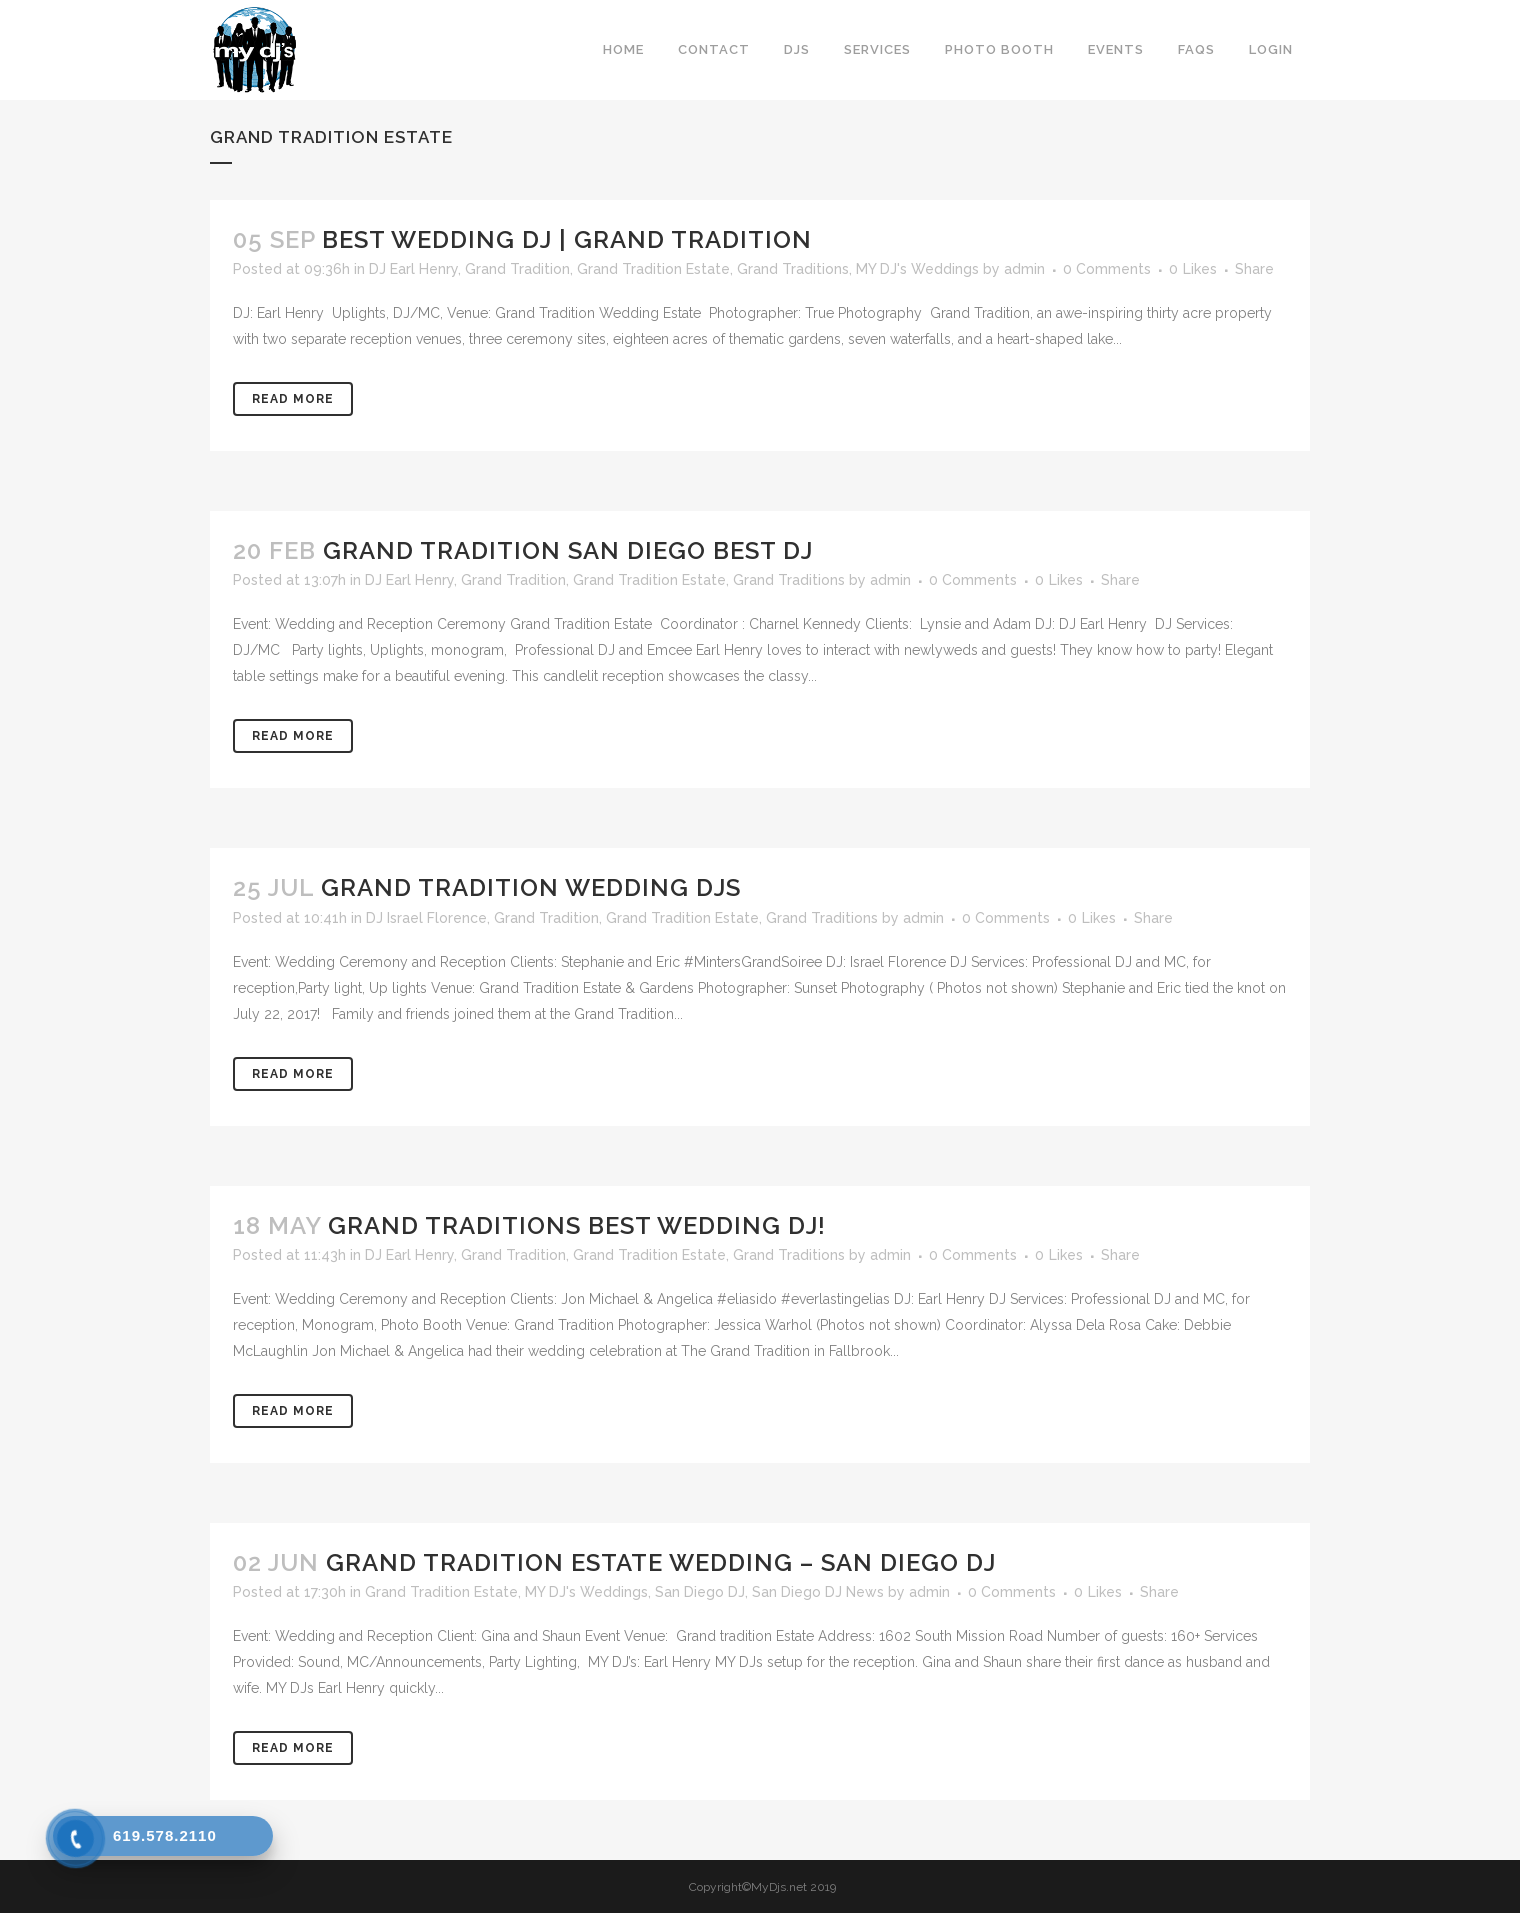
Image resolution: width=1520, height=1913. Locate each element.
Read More (293, 399)
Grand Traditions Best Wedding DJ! (577, 1225)
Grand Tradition (517, 269)
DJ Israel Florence (426, 918)
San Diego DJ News (818, 1592)
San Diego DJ (700, 1592)
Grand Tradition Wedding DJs (531, 887)
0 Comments (1107, 269)
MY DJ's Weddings (917, 269)
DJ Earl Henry (413, 269)
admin (1024, 269)
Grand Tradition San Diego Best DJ (568, 550)
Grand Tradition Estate (653, 269)
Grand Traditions (793, 269)
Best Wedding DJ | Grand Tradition (567, 239)
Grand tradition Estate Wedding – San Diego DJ (661, 1562)
